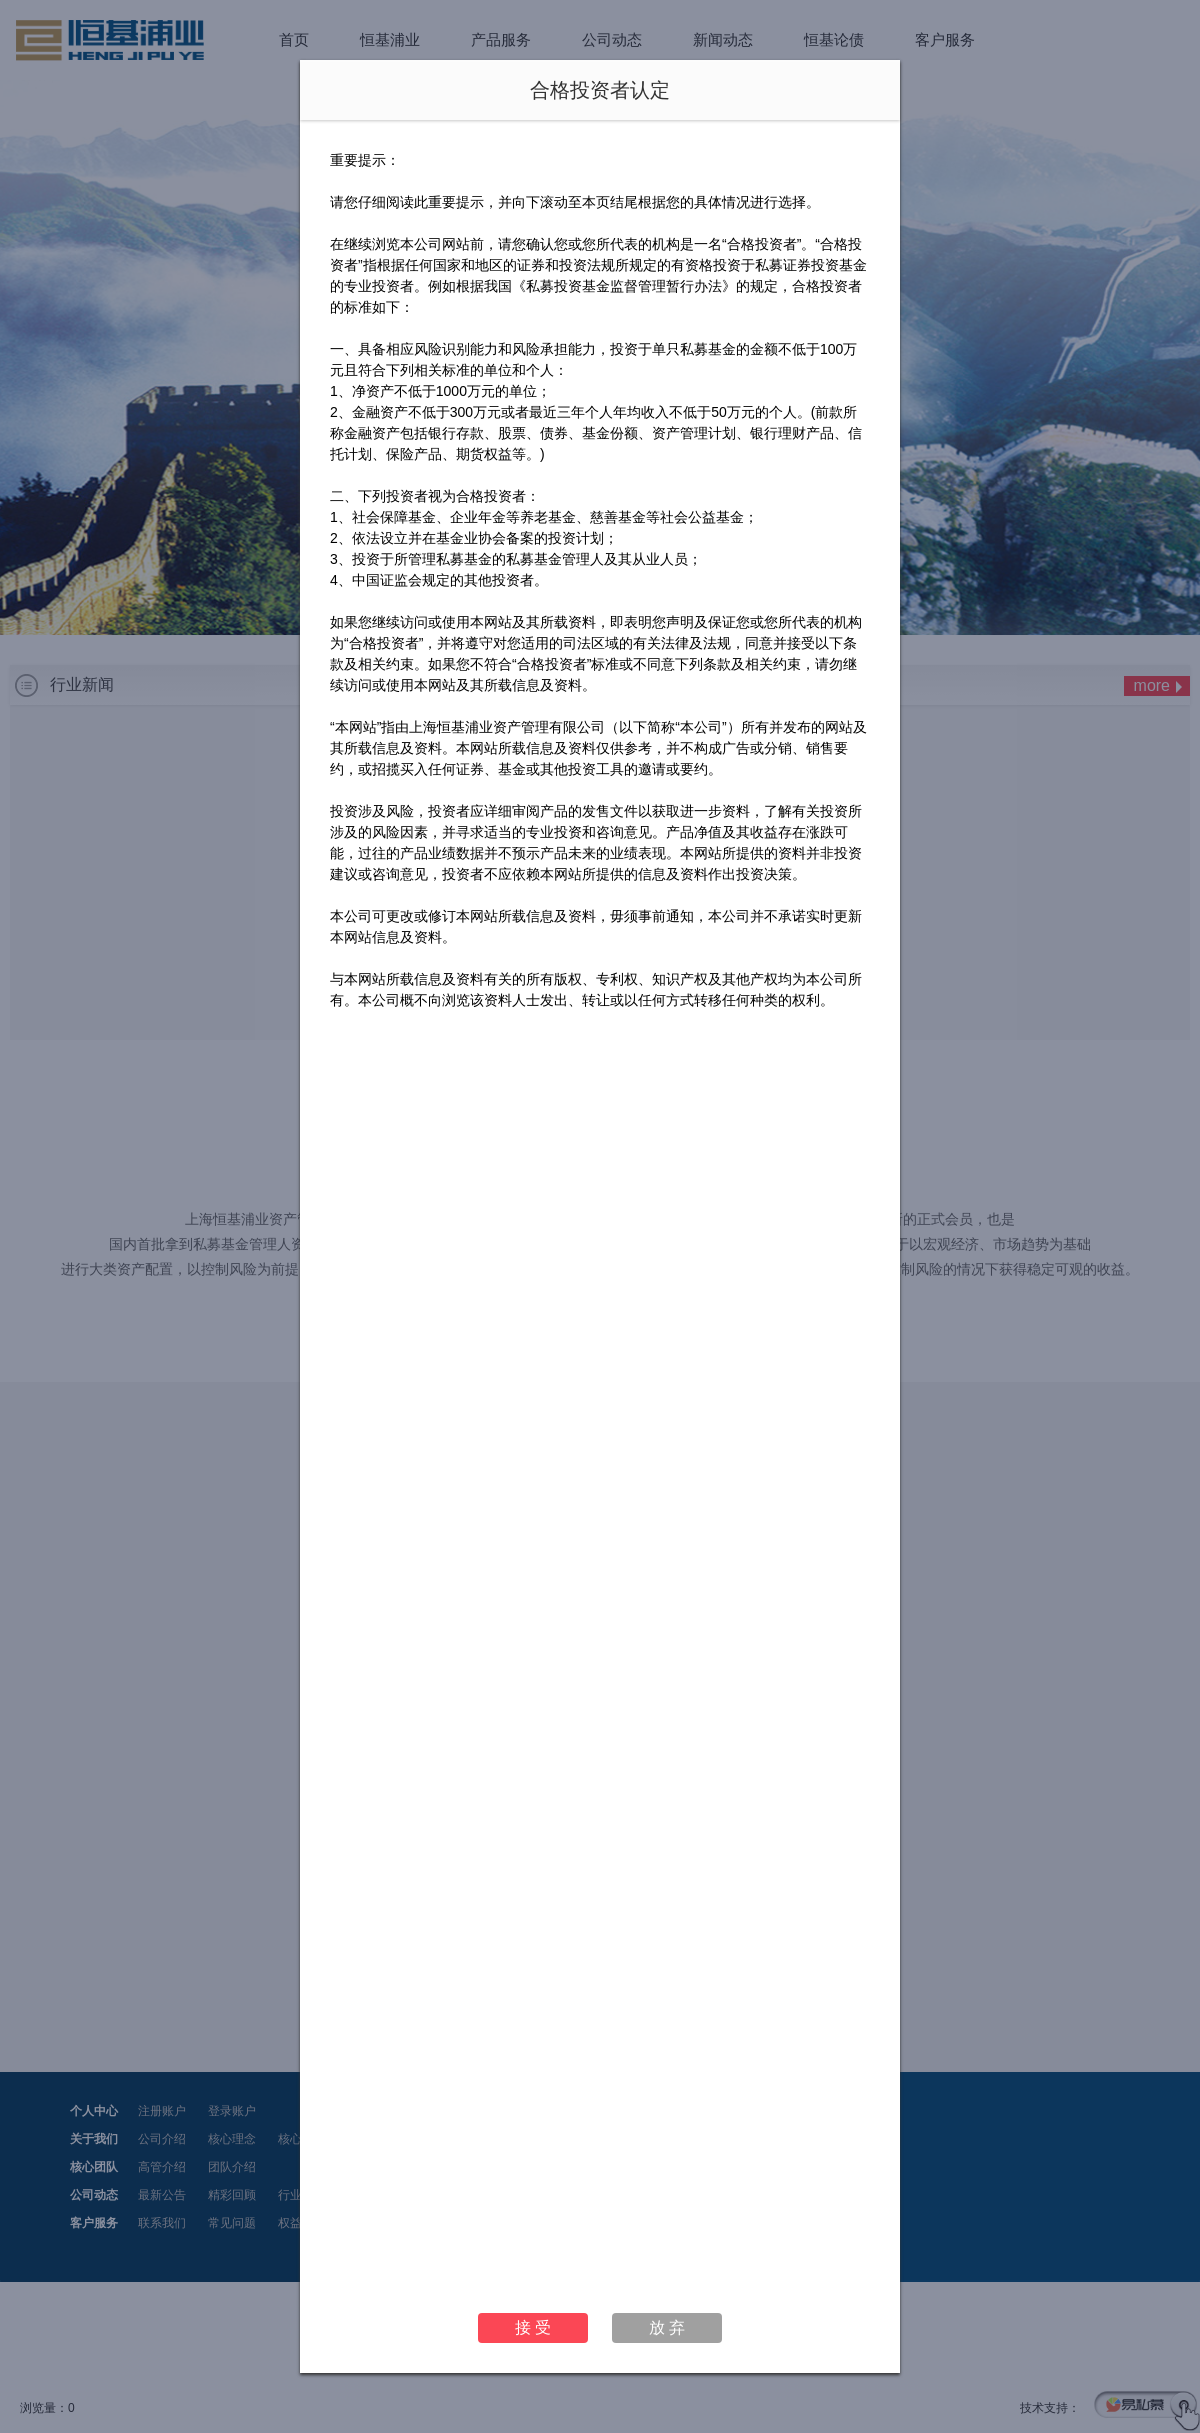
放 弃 (667, 2327)
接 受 (533, 2327)
